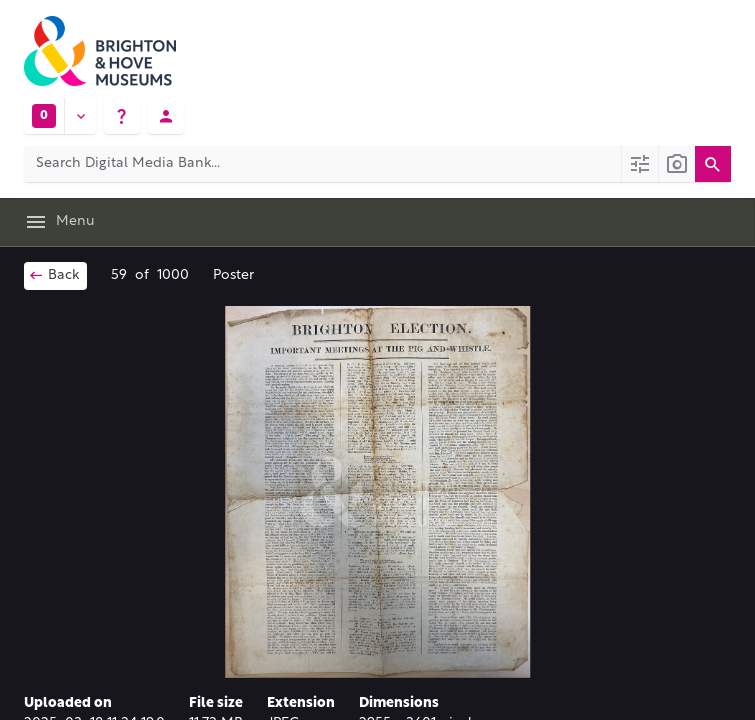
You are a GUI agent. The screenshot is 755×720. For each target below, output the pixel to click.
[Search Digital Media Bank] (322, 164)
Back (53, 275)
